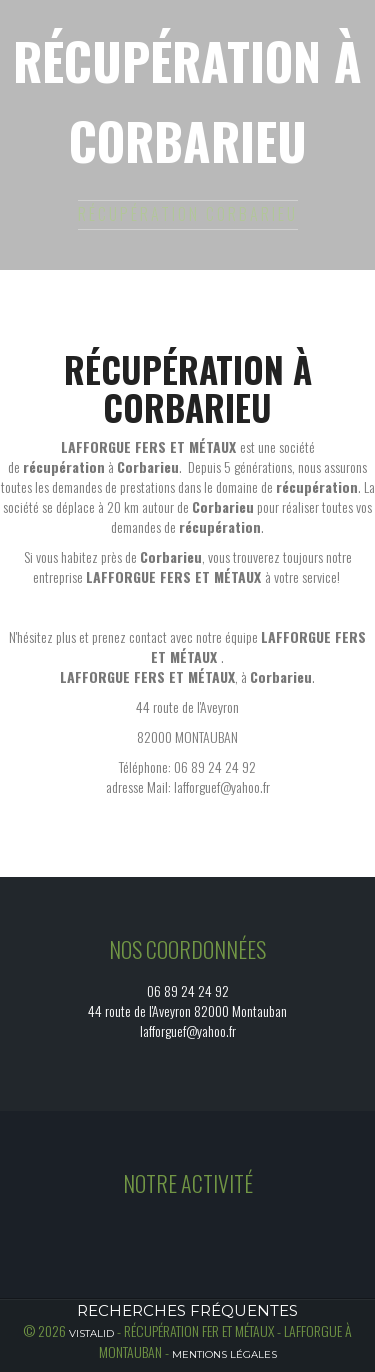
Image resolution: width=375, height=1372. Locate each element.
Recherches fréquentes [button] (187, 1310)
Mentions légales (224, 1354)
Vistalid (91, 1333)
